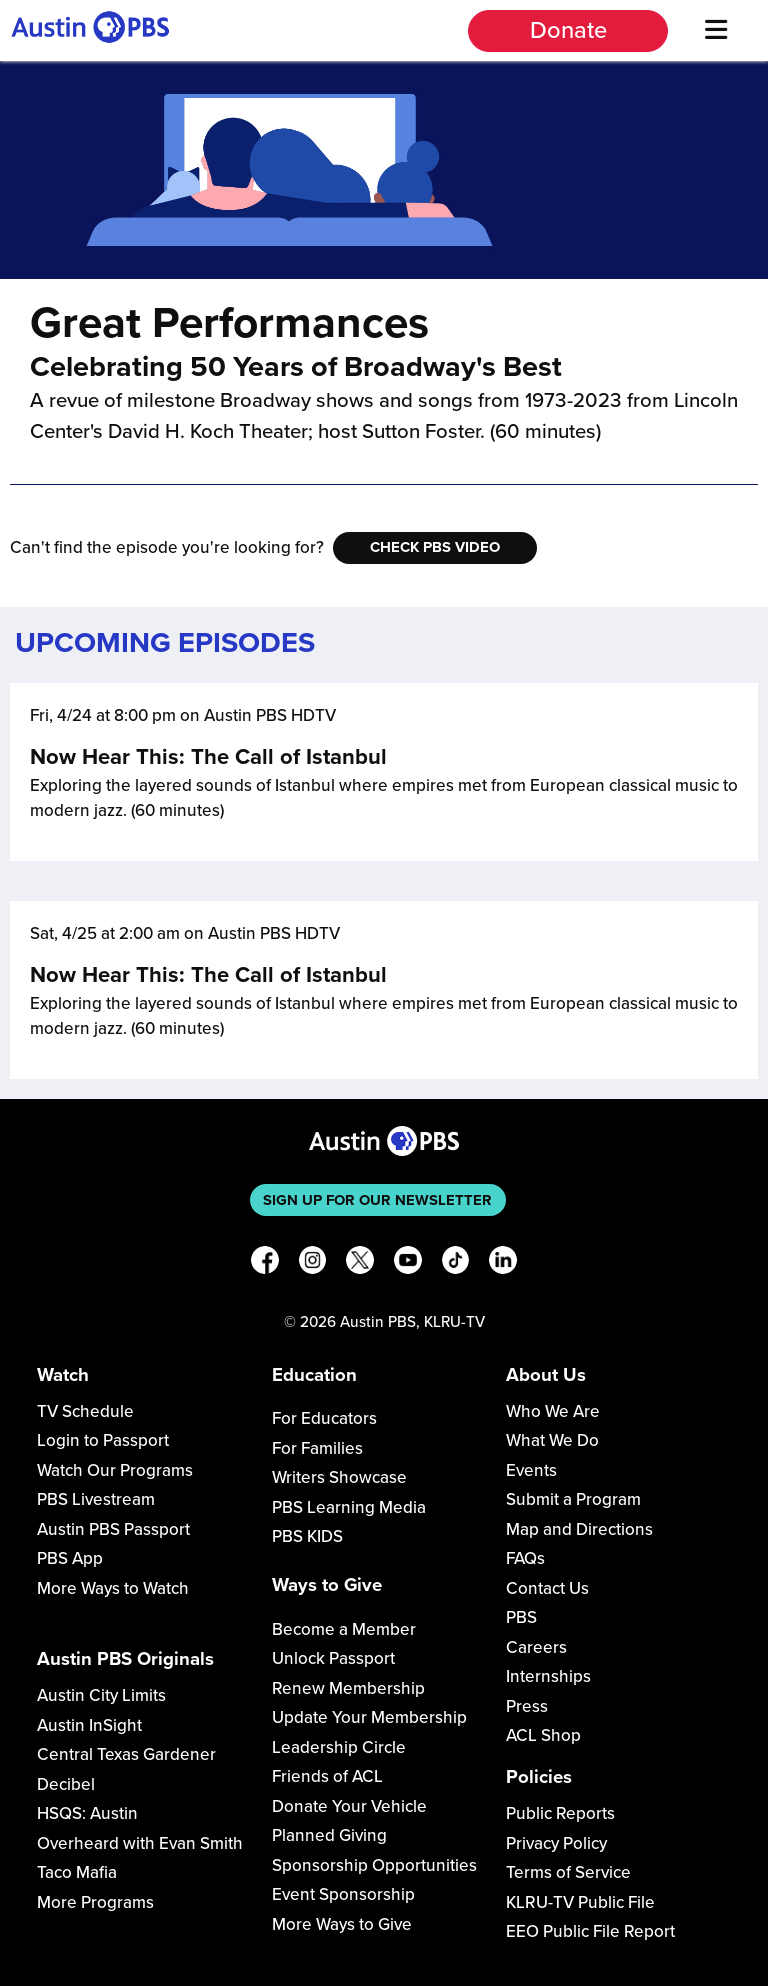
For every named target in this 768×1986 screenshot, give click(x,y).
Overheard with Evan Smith (140, 1843)
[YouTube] (408, 1263)
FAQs (525, 1558)
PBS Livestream (96, 1499)
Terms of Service (568, 1872)
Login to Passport (103, 1440)
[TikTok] (456, 1263)
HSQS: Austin (87, 1813)
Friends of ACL (327, 1776)
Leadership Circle (339, 1747)
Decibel (66, 1784)
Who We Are (553, 1411)
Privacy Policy (556, 1843)
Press (527, 1706)
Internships (548, 1676)
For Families (317, 1448)
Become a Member (344, 1629)
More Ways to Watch (113, 1588)
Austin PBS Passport (113, 1529)
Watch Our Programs (115, 1470)
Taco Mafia (77, 1872)
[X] (360, 1263)
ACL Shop (543, 1735)
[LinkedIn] (503, 1263)
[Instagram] (313, 1263)
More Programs (95, 1902)
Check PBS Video (435, 547)
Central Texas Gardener (126, 1754)
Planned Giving (329, 1835)
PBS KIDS (307, 1536)
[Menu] (715, 30)
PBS (521, 1617)
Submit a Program (573, 1499)
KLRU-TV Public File (580, 1902)
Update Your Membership (369, 1717)
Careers (536, 1647)
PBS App (70, 1558)
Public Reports (560, 1813)
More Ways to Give (342, 1924)
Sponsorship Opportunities (374, 1865)
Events (531, 1470)
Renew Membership (348, 1688)
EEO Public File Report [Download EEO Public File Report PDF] (590, 1931)
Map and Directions (579, 1529)
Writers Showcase (339, 1477)
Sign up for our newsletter (377, 1200)
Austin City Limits (101, 1695)
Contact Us (547, 1588)
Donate (568, 30)
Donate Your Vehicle (349, 1806)
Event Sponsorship (343, 1894)
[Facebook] (265, 1263)
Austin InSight (89, 1725)
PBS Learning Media (349, 1507)
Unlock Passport (333, 1658)
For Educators (324, 1418)
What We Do (552, 1440)
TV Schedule (85, 1411)
